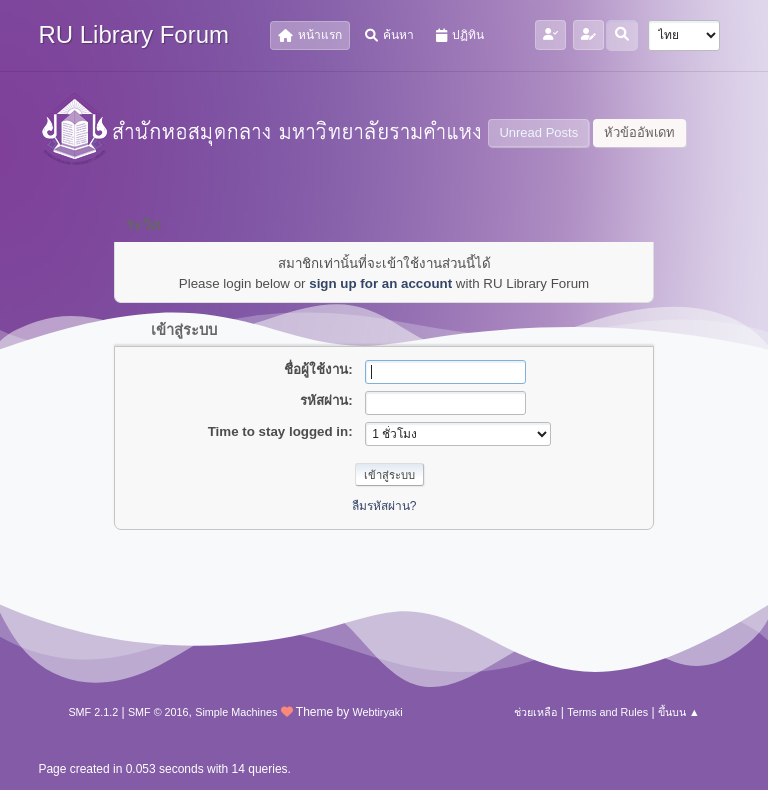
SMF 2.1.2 (93, 712)
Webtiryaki (377, 712)
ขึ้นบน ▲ (679, 712)
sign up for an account (380, 283)
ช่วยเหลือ (535, 712)
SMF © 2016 (158, 712)
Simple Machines (236, 712)
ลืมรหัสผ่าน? (384, 506)
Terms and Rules (607, 712)
